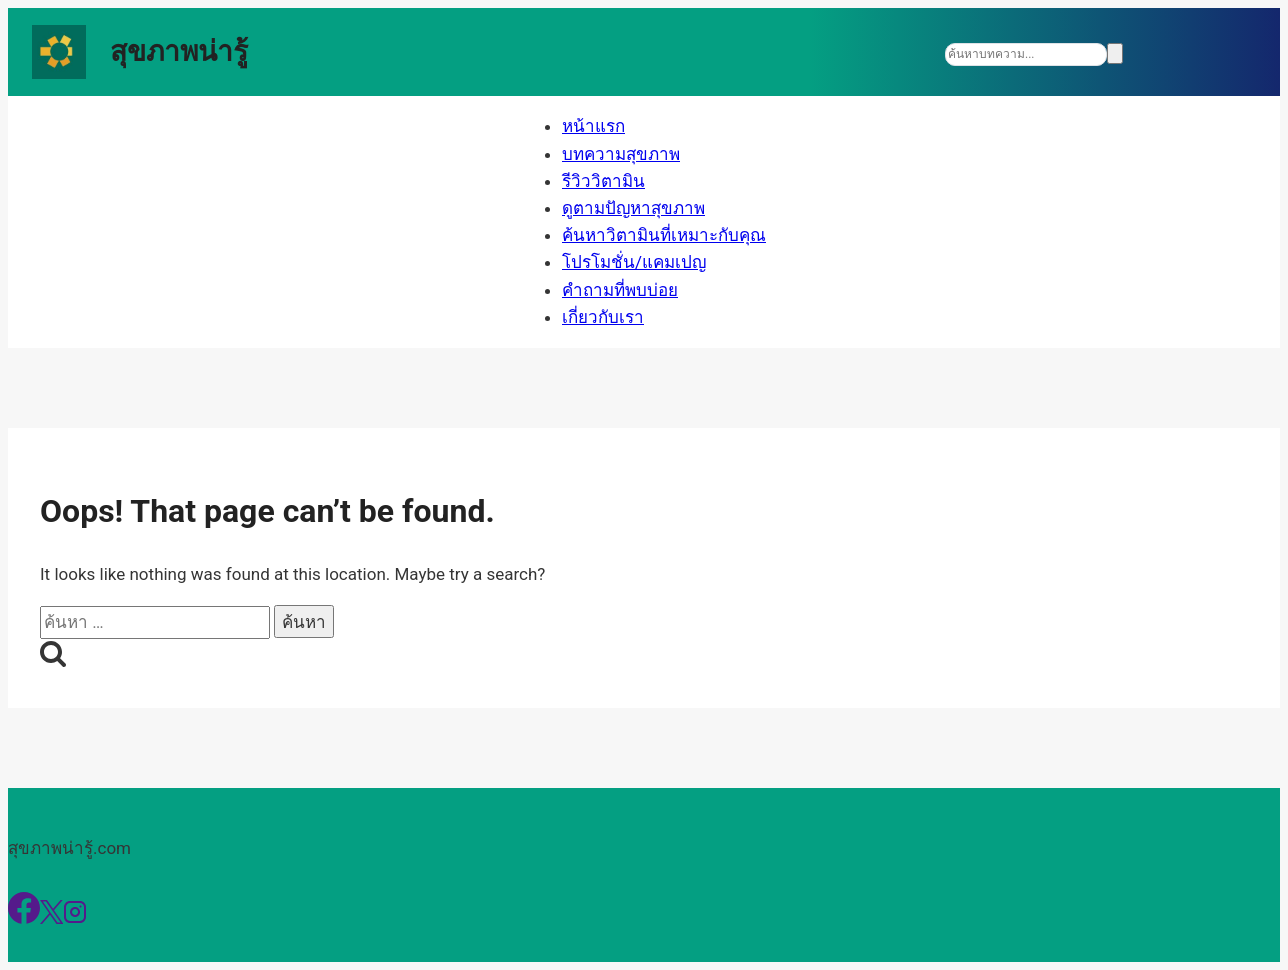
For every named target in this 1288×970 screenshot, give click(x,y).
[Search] (1026, 54)
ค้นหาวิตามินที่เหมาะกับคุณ (664, 235)
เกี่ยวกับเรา (603, 317)
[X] (51, 918)
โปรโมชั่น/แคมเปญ (634, 262)
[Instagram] (75, 918)
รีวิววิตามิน (603, 181)
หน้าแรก (593, 126)
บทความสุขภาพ (621, 154)
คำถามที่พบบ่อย (620, 290)
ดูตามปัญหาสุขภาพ (633, 208)
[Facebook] (24, 918)
